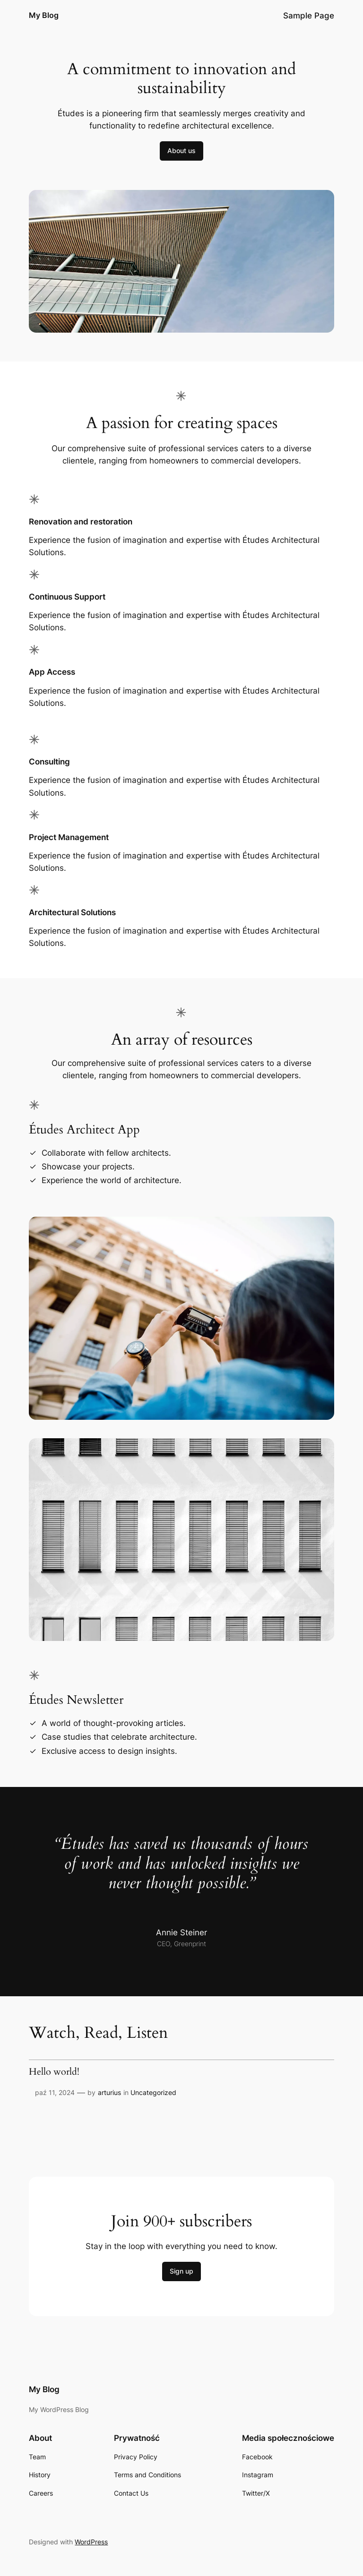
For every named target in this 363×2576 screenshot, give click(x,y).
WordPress (91, 2542)
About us (181, 150)
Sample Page (308, 15)
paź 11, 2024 (55, 2092)
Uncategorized (153, 2092)
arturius (109, 2092)
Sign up (181, 2271)
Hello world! (54, 2072)
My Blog (44, 15)
